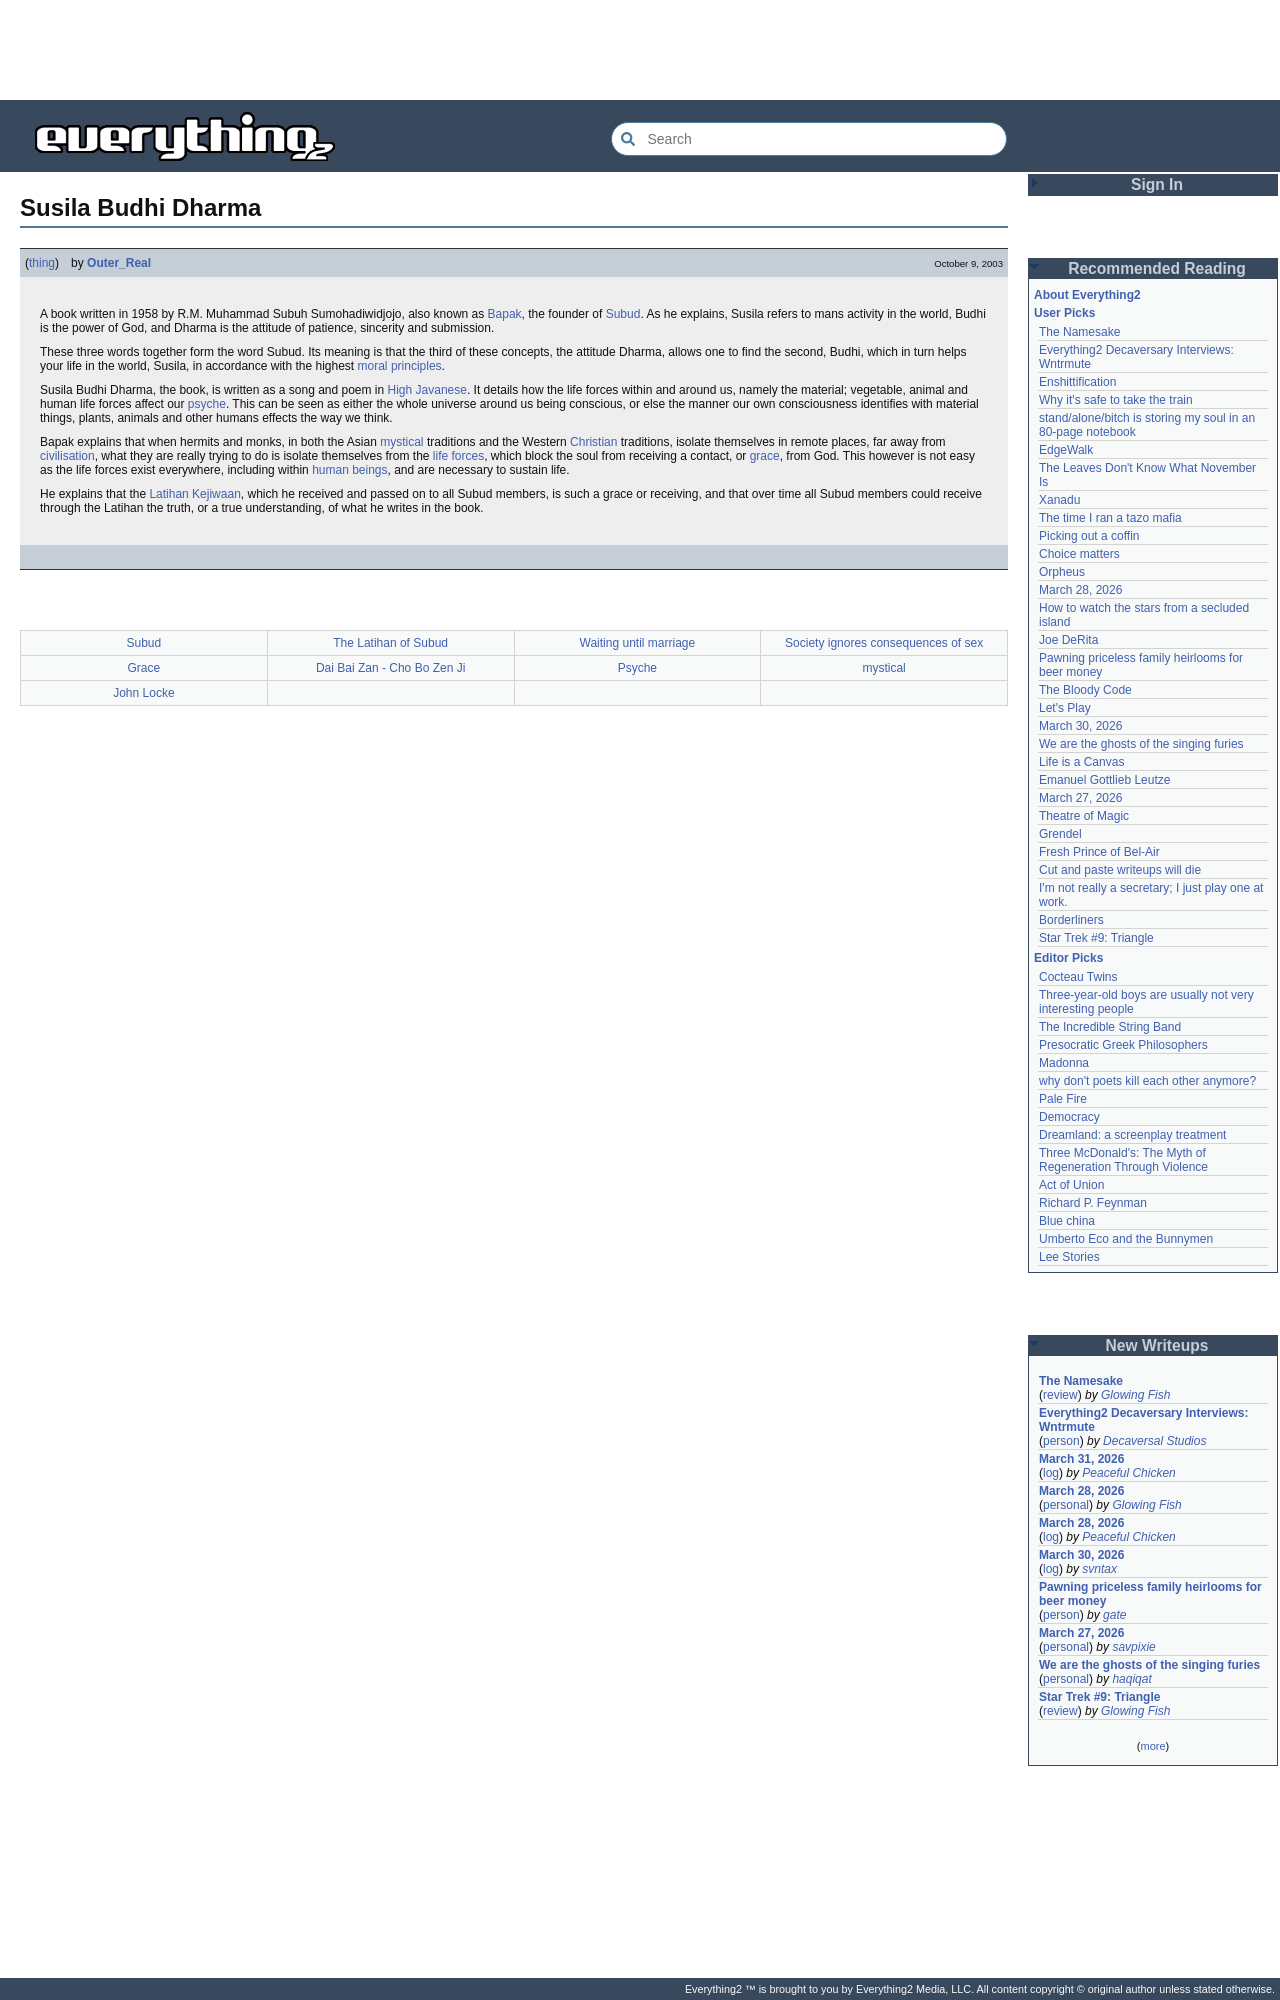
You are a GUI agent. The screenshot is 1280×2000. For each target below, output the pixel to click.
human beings (349, 470)
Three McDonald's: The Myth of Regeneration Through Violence (1123, 1160)
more (1152, 1746)
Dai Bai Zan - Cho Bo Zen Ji (390, 668)
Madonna (1064, 1063)
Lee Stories (1069, 1257)
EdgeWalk (1066, 450)
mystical (401, 442)
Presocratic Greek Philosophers (1123, 1045)
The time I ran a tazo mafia (1110, 518)
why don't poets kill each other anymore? (1147, 1081)
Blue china (1067, 1221)
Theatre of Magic (1084, 816)
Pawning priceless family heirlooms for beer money (1150, 1594)
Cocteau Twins (1078, 977)
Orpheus (1062, 572)
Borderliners (1071, 920)
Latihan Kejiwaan (194, 494)
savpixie (1133, 1647)
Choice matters (1079, 554)
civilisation (67, 456)
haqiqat (1131, 1679)
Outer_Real (119, 263)
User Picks (1064, 313)
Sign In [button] (1157, 184)
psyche (207, 404)
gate (1114, 1615)
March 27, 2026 (1080, 798)
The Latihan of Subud (390, 643)
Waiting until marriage (638, 643)
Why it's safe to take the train (1116, 400)
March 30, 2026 (1080, 726)
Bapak (505, 314)
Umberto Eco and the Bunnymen (1126, 1239)
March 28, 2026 (1080, 590)
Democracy (1069, 1117)
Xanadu (1059, 500)
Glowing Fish (1135, 1395)
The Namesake (1079, 332)
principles (416, 366)
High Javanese (427, 390)
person (1061, 1441)
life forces (458, 456)
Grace (144, 668)
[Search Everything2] (809, 139)
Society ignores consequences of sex (884, 643)
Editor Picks (1068, 958)
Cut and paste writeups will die (1120, 870)
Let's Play (1065, 708)
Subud (623, 314)
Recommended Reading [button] (1157, 268)
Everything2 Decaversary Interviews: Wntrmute (1143, 1420)
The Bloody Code (1085, 690)
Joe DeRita (1068, 640)
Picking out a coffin (1089, 536)
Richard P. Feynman (1093, 1203)
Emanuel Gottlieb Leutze (1104, 780)
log (1051, 1473)
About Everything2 (1087, 295)
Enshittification (1077, 382)
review (1060, 1395)
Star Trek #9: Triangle (1096, 938)
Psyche (637, 668)
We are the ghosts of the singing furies (1141, 744)
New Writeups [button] (1157, 1345)
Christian (593, 442)
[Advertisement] (640, 50)
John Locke (143, 693)
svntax (1099, 1569)
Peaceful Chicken (1128, 1473)
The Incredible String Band (1110, 1027)
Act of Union (1071, 1185)
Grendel (1060, 834)
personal (1066, 1505)
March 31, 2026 (1081, 1459)
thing (42, 263)
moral (373, 366)
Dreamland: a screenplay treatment (1132, 1135)
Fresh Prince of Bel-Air (1099, 852)
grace (765, 456)
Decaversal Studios (1154, 1441)
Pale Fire (1063, 1099)
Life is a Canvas (1081, 762)
